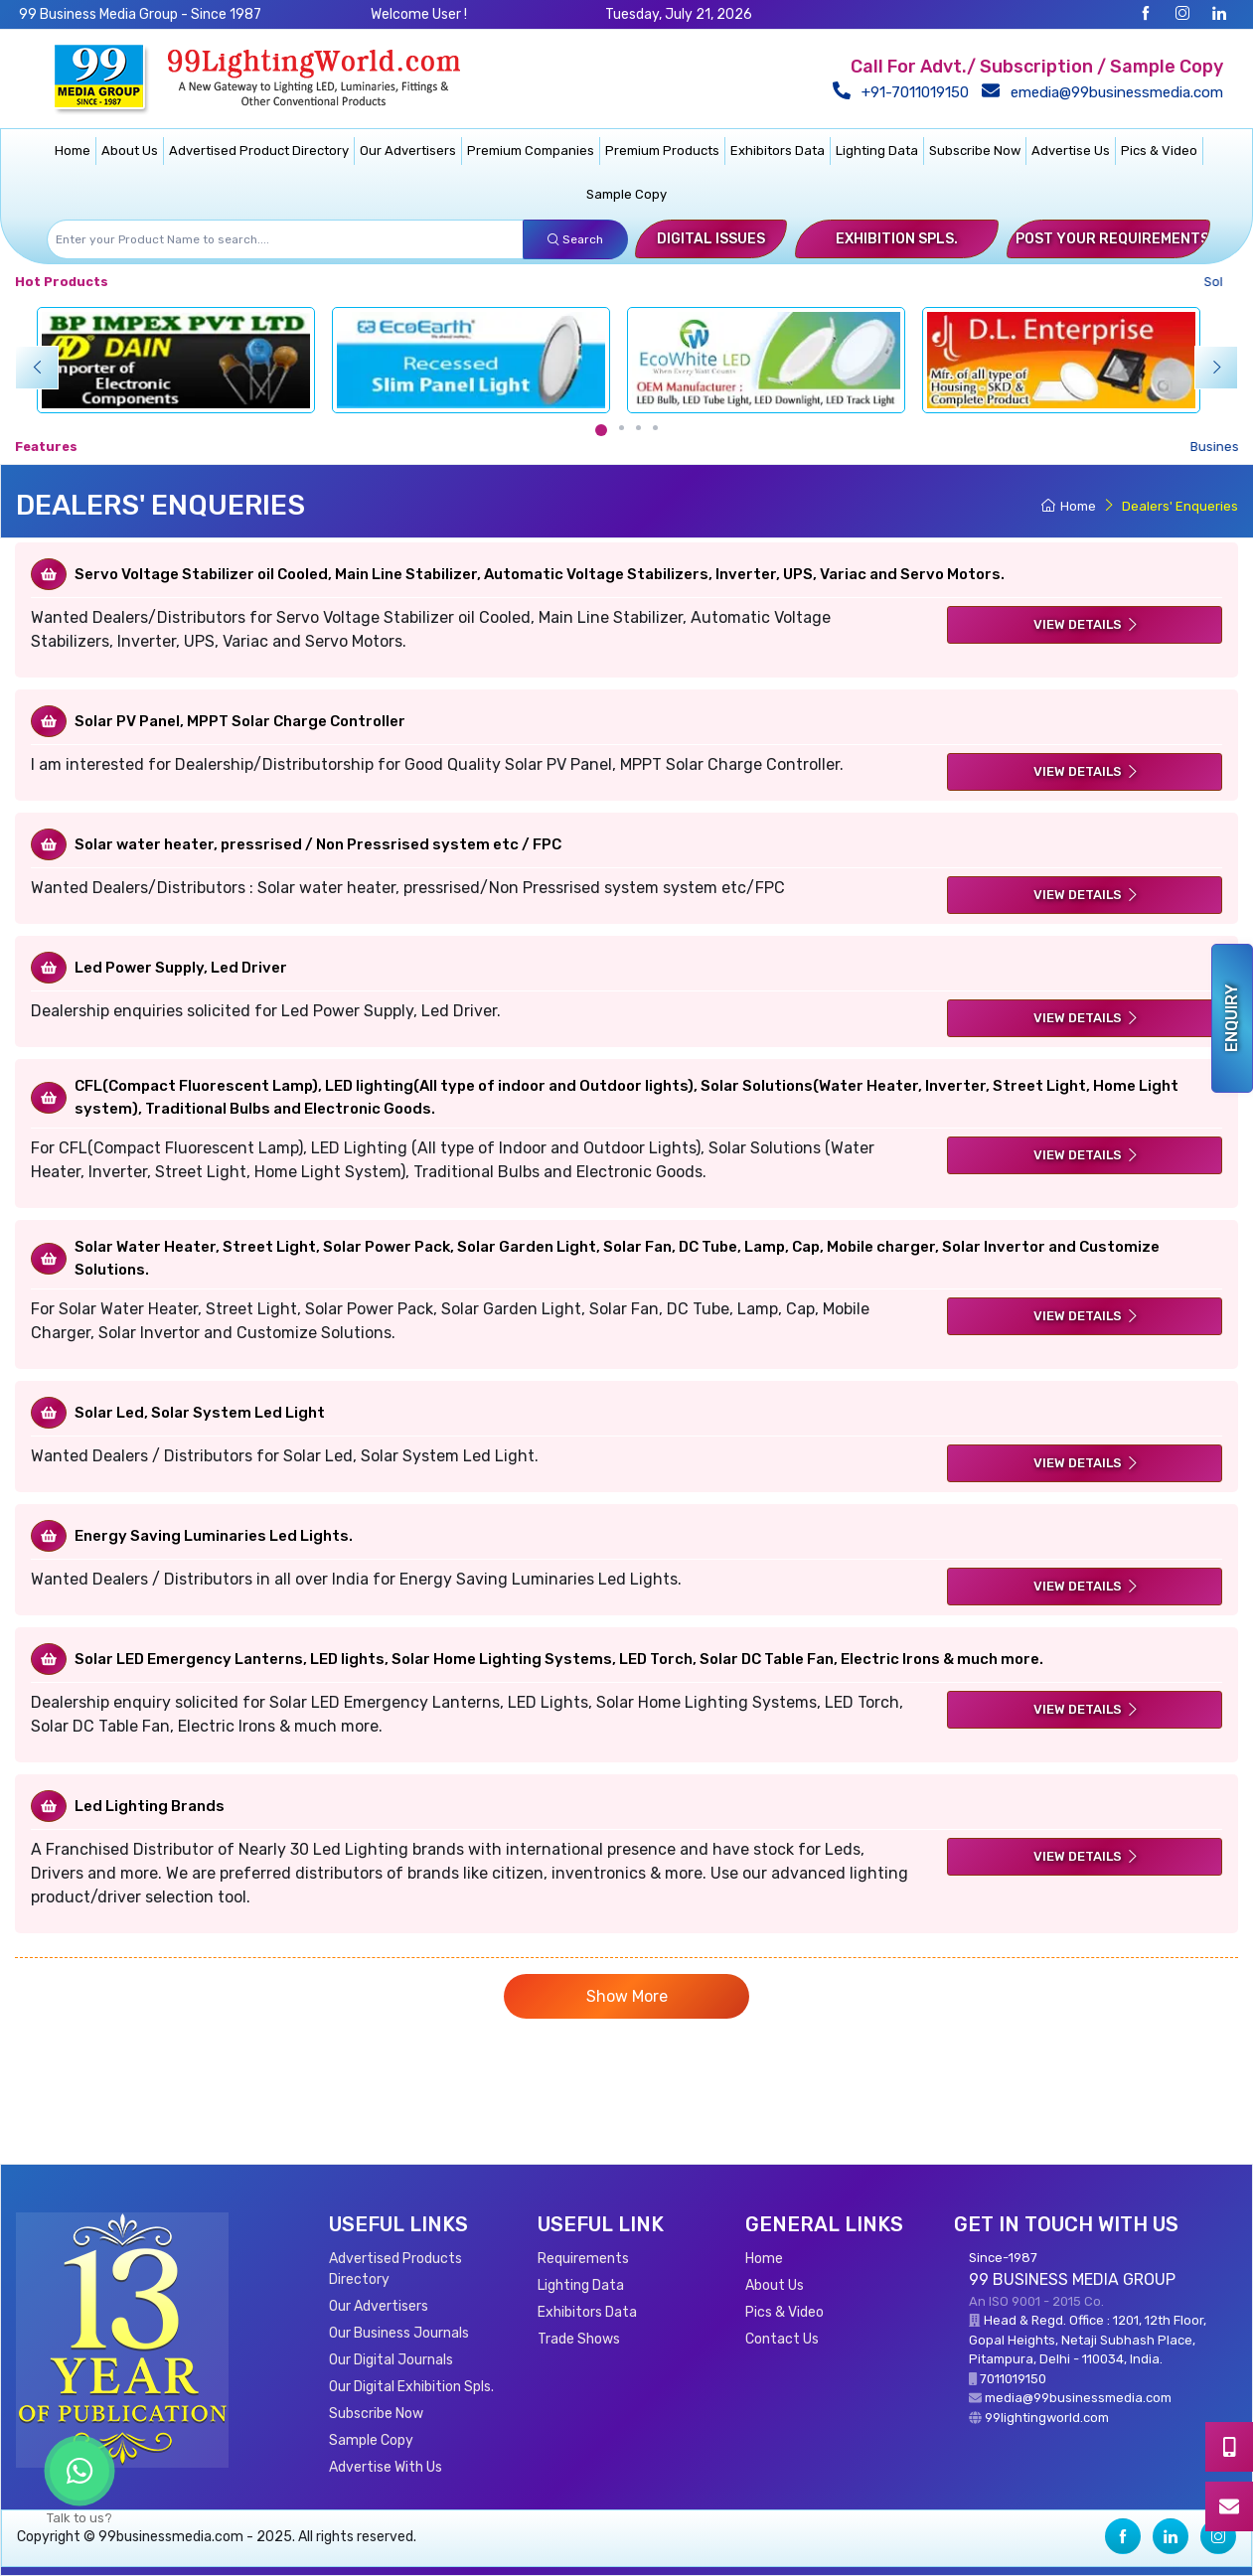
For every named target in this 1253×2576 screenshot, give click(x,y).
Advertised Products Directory (395, 2269)
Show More (627, 1996)
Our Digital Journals (391, 2359)
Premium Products (662, 150)
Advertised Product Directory (259, 150)
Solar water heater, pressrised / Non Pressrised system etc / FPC (318, 844)
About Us (129, 150)
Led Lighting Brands (150, 1806)
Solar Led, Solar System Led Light (200, 1413)
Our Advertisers (408, 150)
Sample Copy (626, 194)
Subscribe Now (974, 150)
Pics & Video (1159, 150)
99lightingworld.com (1047, 2417)
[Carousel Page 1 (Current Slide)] (601, 430)
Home (72, 150)
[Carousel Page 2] (621, 427)
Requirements (583, 2258)
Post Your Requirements (1112, 238)
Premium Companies (530, 150)
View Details (1086, 624)
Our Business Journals (399, 2333)
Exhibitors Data (777, 150)
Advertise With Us (385, 2467)
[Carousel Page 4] (655, 427)
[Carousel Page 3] (638, 427)
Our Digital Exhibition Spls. (411, 2386)
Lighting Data (877, 150)
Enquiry (1231, 1018)
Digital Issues (711, 238)
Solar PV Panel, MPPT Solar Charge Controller (240, 721)
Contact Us (782, 2339)
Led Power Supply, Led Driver (181, 968)
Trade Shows (579, 2339)
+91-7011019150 (905, 92)
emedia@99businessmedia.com (1106, 92)
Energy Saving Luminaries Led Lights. (214, 1536)
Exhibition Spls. (897, 238)
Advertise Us (1070, 150)
